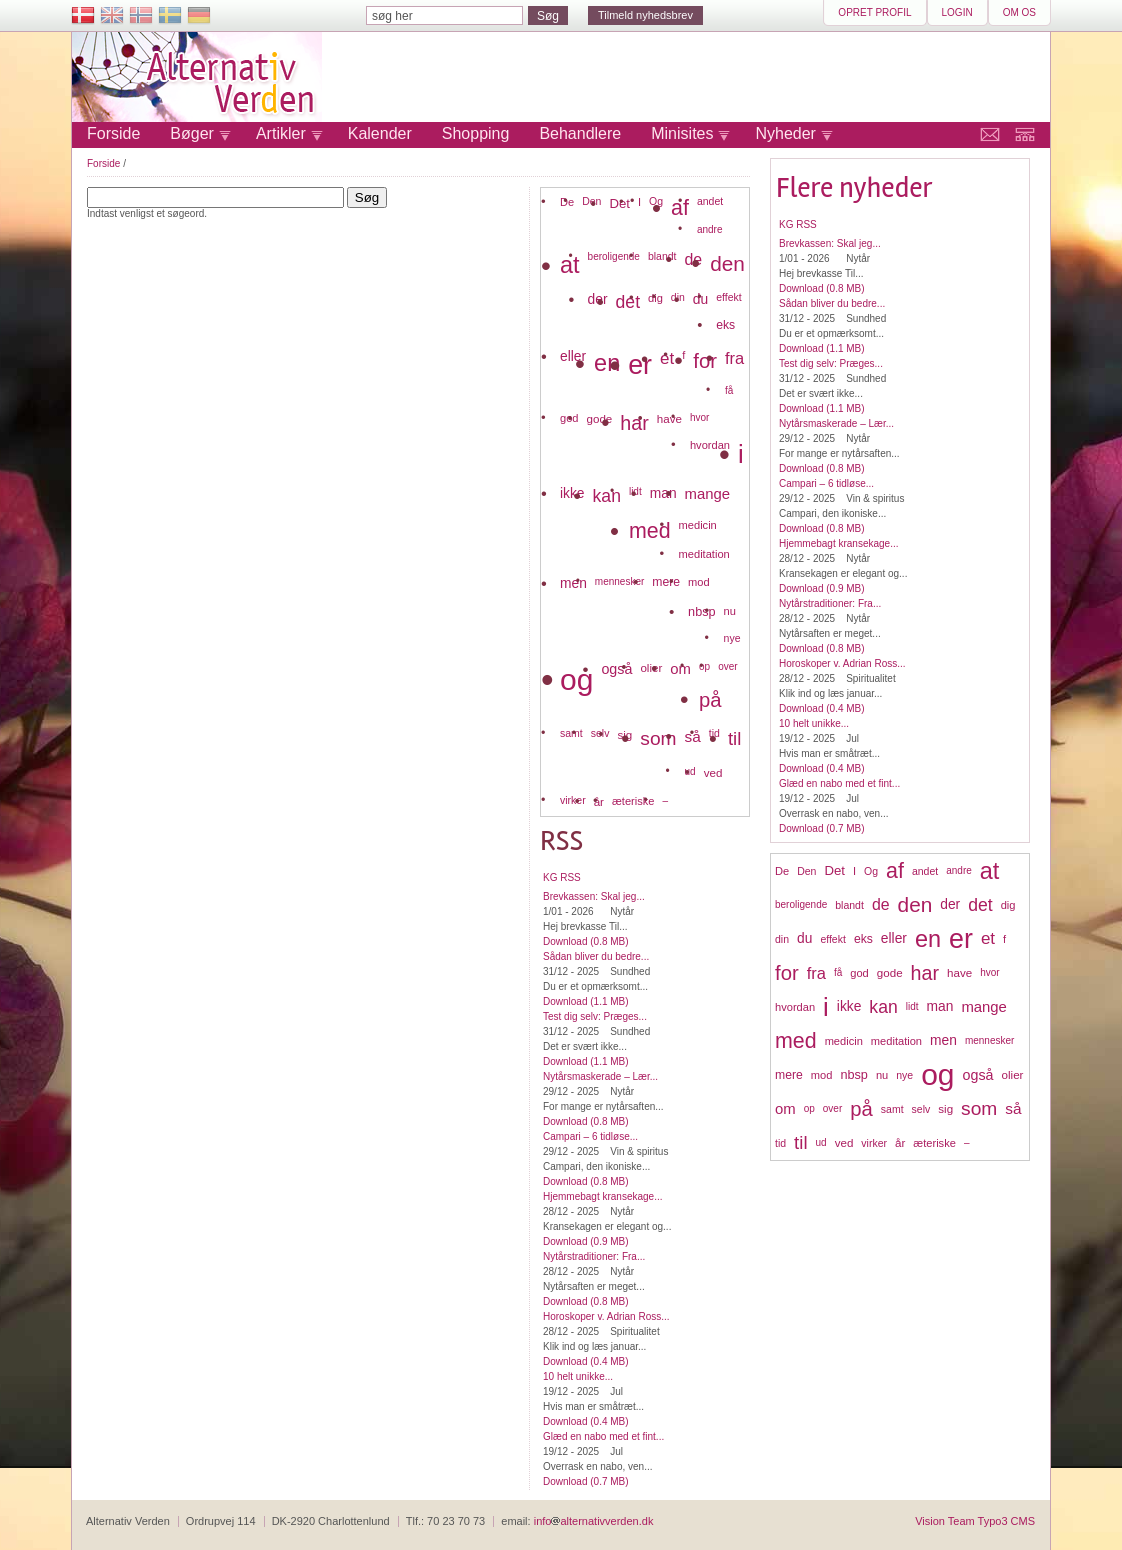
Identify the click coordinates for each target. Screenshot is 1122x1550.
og (937, 1074)
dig (1008, 905)
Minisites (682, 133)
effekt (833, 939)
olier (1013, 1074)
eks (863, 939)
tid (780, 1143)
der (950, 904)
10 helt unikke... (814, 723)
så (1013, 1108)
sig (945, 1108)
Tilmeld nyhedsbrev (645, 15)
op (809, 1108)
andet (925, 871)
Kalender (380, 133)
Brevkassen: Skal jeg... (830, 243)
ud (821, 1142)
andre (959, 870)
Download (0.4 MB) (822, 708)
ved (844, 1142)
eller (894, 938)
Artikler (281, 133)
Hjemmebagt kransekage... (839, 543)
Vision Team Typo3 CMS (975, 1521)
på (861, 1109)
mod (822, 1075)
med (796, 1041)
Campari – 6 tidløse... (826, 483)
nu (882, 1075)
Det (834, 870)
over (832, 1108)
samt (892, 1109)
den (915, 904)
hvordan (795, 1007)
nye (904, 1075)
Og (871, 871)
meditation (896, 1041)
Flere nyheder (854, 188)
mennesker (989, 1040)
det (980, 905)
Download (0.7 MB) (822, 828)
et (988, 938)
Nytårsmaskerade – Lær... (836, 423)
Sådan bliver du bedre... (832, 303)
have (959, 972)
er (961, 939)
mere (789, 1075)
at (990, 871)
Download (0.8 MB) (822, 288)
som (979, 1108)
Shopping (476, 133)
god (859, 973)
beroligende (801, 904)
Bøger (192, 133)
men (943, 1040)
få (838, 972)
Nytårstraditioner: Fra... (830, 603)
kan (883, 1007)
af (895, 871)
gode (890, 972)
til (800, 1142)
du (804, 938)
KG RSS (798, 224)
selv (921, 1109)
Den (806, 871)
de (881, 904)
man (940, 1006)
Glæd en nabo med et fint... (839, 783)
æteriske (934, 1143)
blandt (849, 905)
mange (984, 1007)
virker (874, 1143)
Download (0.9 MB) (822, 588)
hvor (989, 972)
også (978, 1075)
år (900, 1142)
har (925, 973)
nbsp (854, 1075)
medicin (844, 1041)
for (787, 973)
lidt (912, 1006)
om (785, 1109)
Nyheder (785, 133)
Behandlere (580, 133)
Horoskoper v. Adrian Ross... (842, 663)
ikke (849, 1006)
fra (816, 973)
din (782, 939)
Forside (113, 133)
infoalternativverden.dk (594, 1521)
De (782, 871)
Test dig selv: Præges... (831, 363)
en (928, 939)
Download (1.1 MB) (822, 348)
